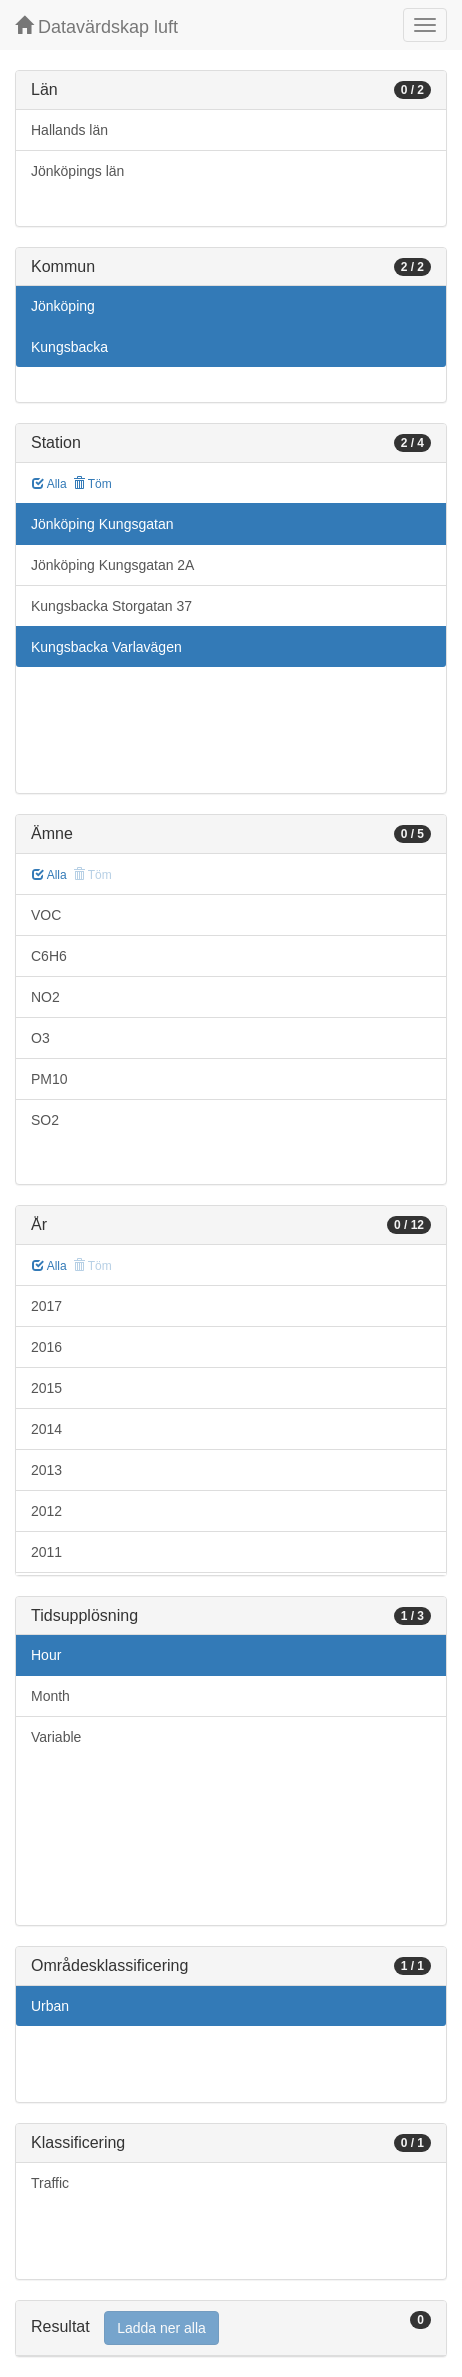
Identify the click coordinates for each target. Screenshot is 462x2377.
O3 (40, 1038)
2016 (46, 1347)
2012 (46, 1511)
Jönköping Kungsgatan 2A (112, 565)
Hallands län (69, 130)
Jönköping (63, 306)
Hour (46, 1655)
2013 (46, 1470)
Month (50, 1696)
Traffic (50, 2183)
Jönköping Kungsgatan (102, 524)
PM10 (49, 1079)
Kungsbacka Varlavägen (106, 647)
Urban (50, 2006)
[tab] (231, 2328)
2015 (46, 1388)
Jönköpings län (77, 171)
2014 (46, 1429)
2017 (46, 1306)
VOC (46, 915)
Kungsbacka (69, 347)
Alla (49, 484)
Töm (92, 484)
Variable (56, 1737)
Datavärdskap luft (96, 26)
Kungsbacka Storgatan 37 (111, 606)
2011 (46, 1552)
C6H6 (49, 956)
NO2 (45, 997)
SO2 (45, 1120)
